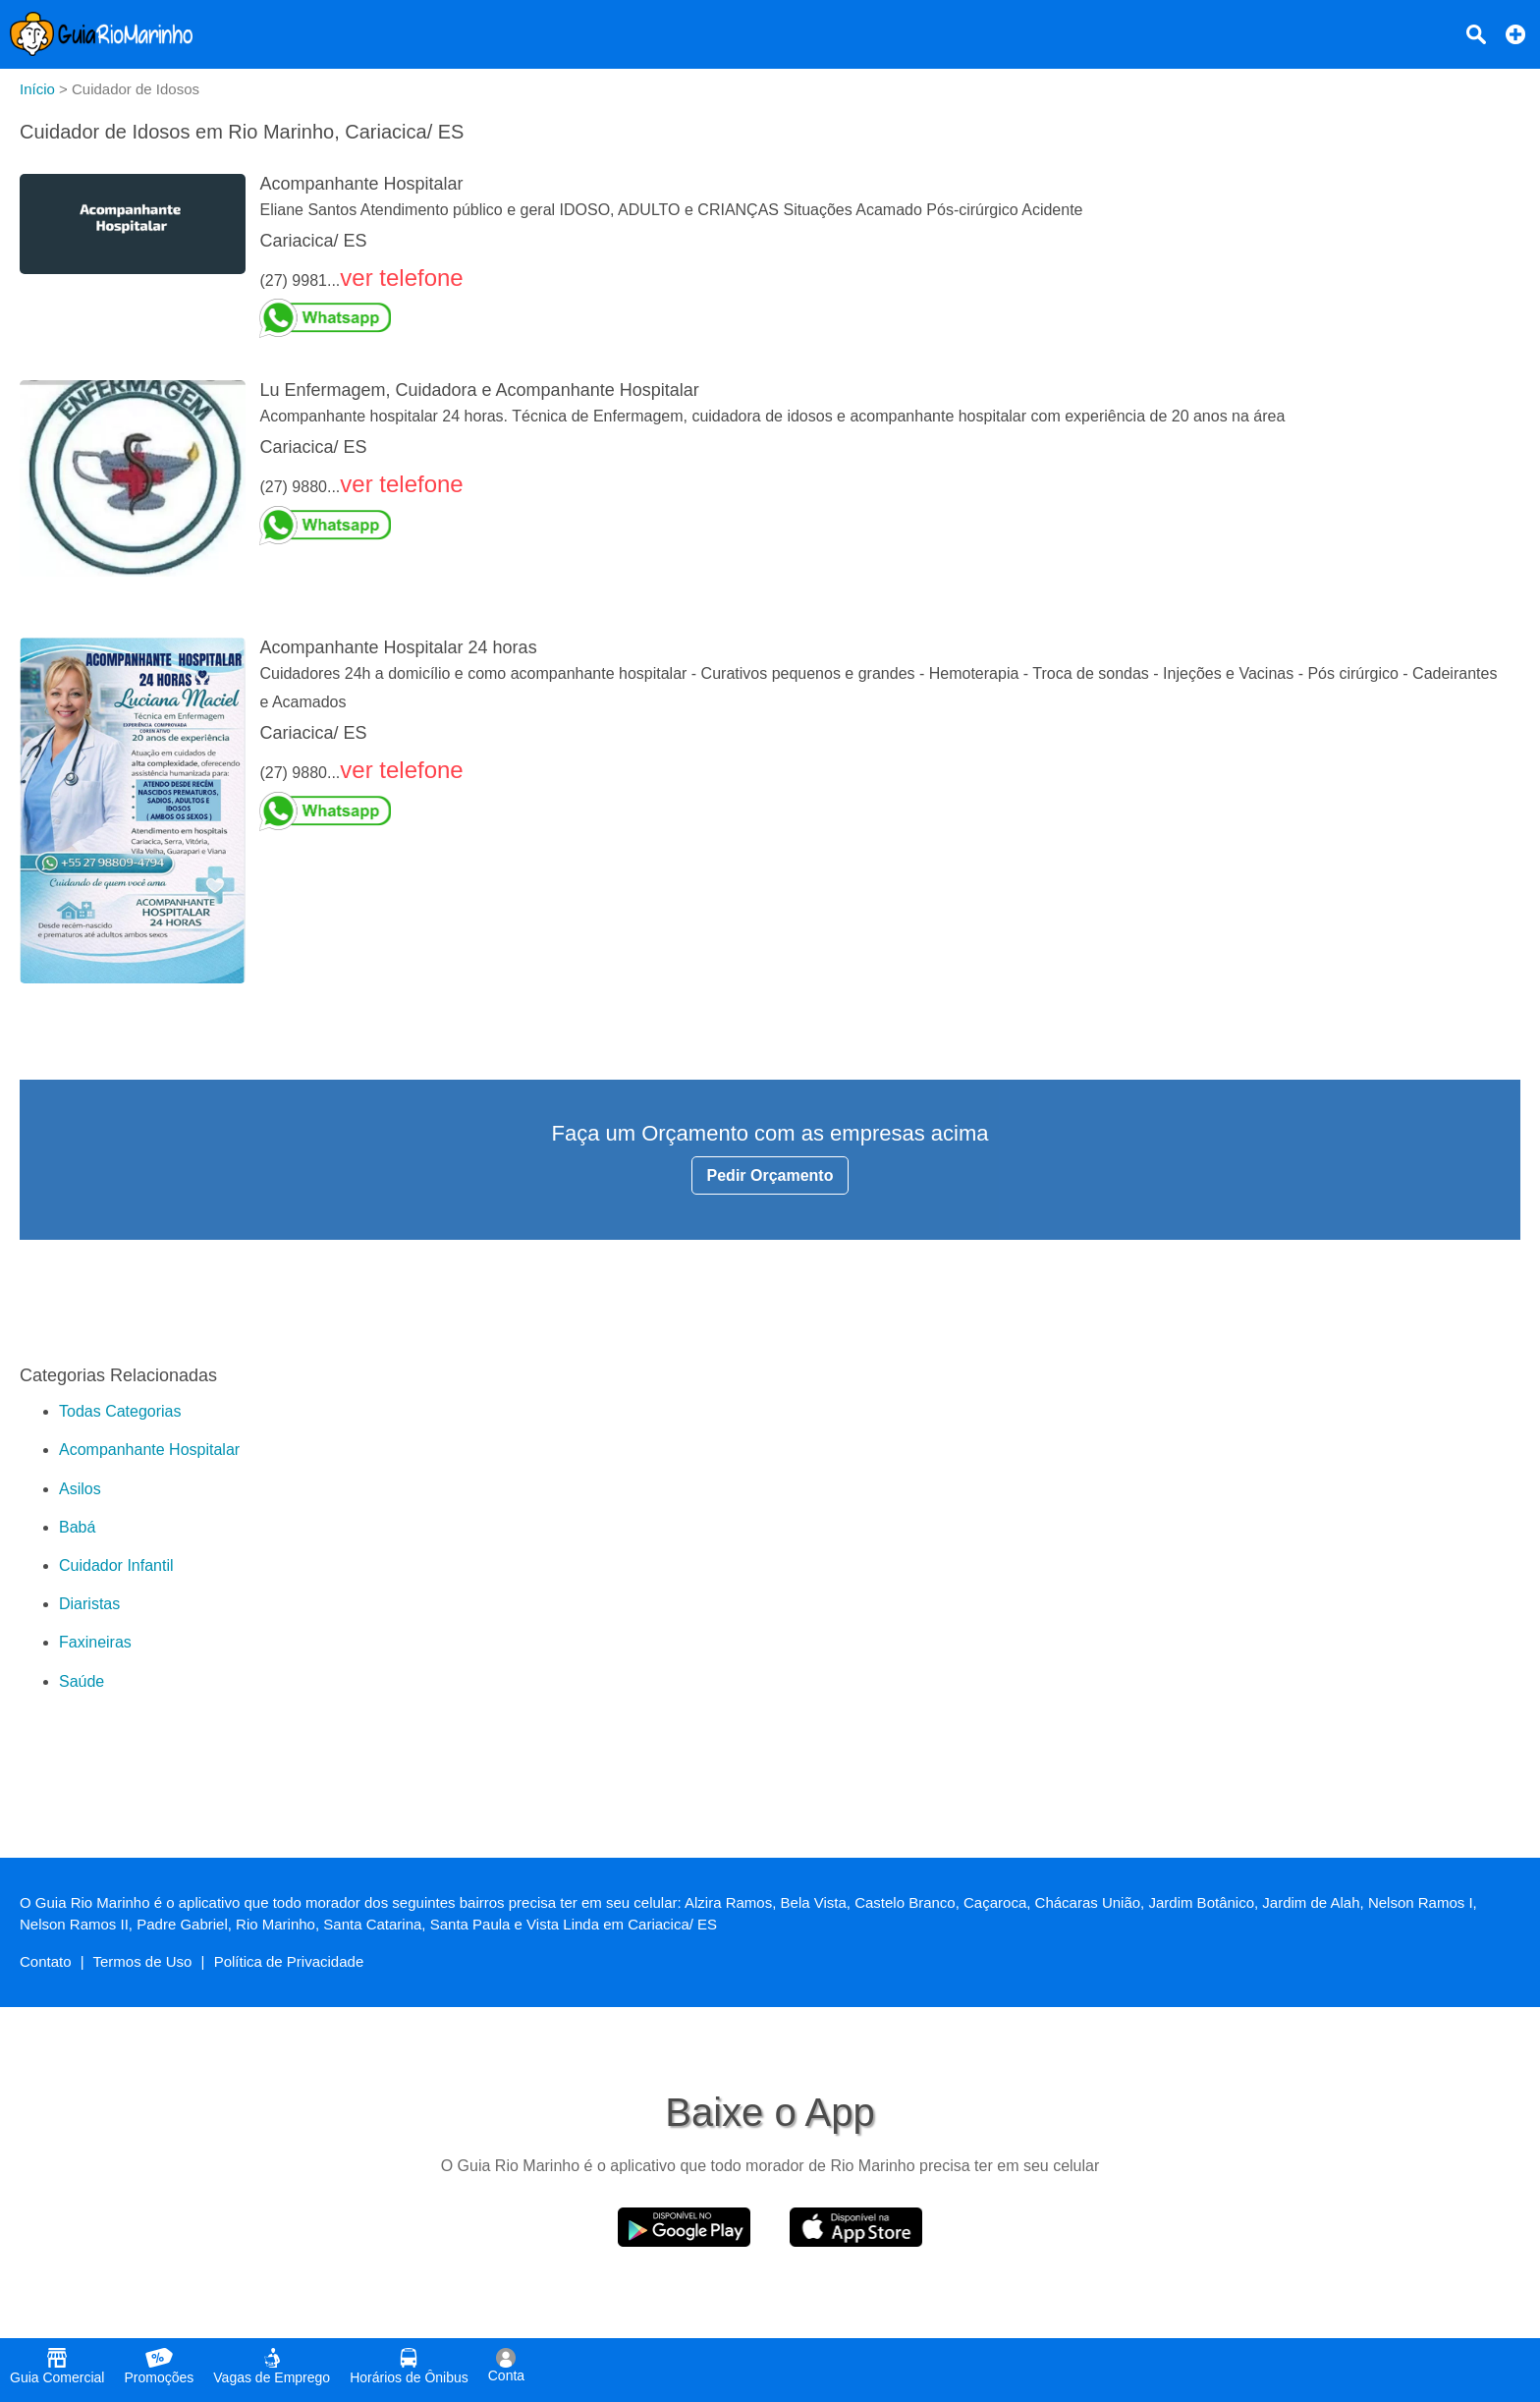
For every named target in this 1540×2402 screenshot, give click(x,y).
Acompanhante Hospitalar (149, 1449)
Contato (46, 1961)
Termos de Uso (142, 1961)
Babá (77, 1527)
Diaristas (89, 1603)
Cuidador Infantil (116, 1565)
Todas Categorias (120, 1411)
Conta (506, 2365)
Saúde (81, 1681)
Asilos (80, 1488)
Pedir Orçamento (770, 1175)
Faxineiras (95, 1642)
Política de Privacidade (289, 1961)
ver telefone (401, 277)
